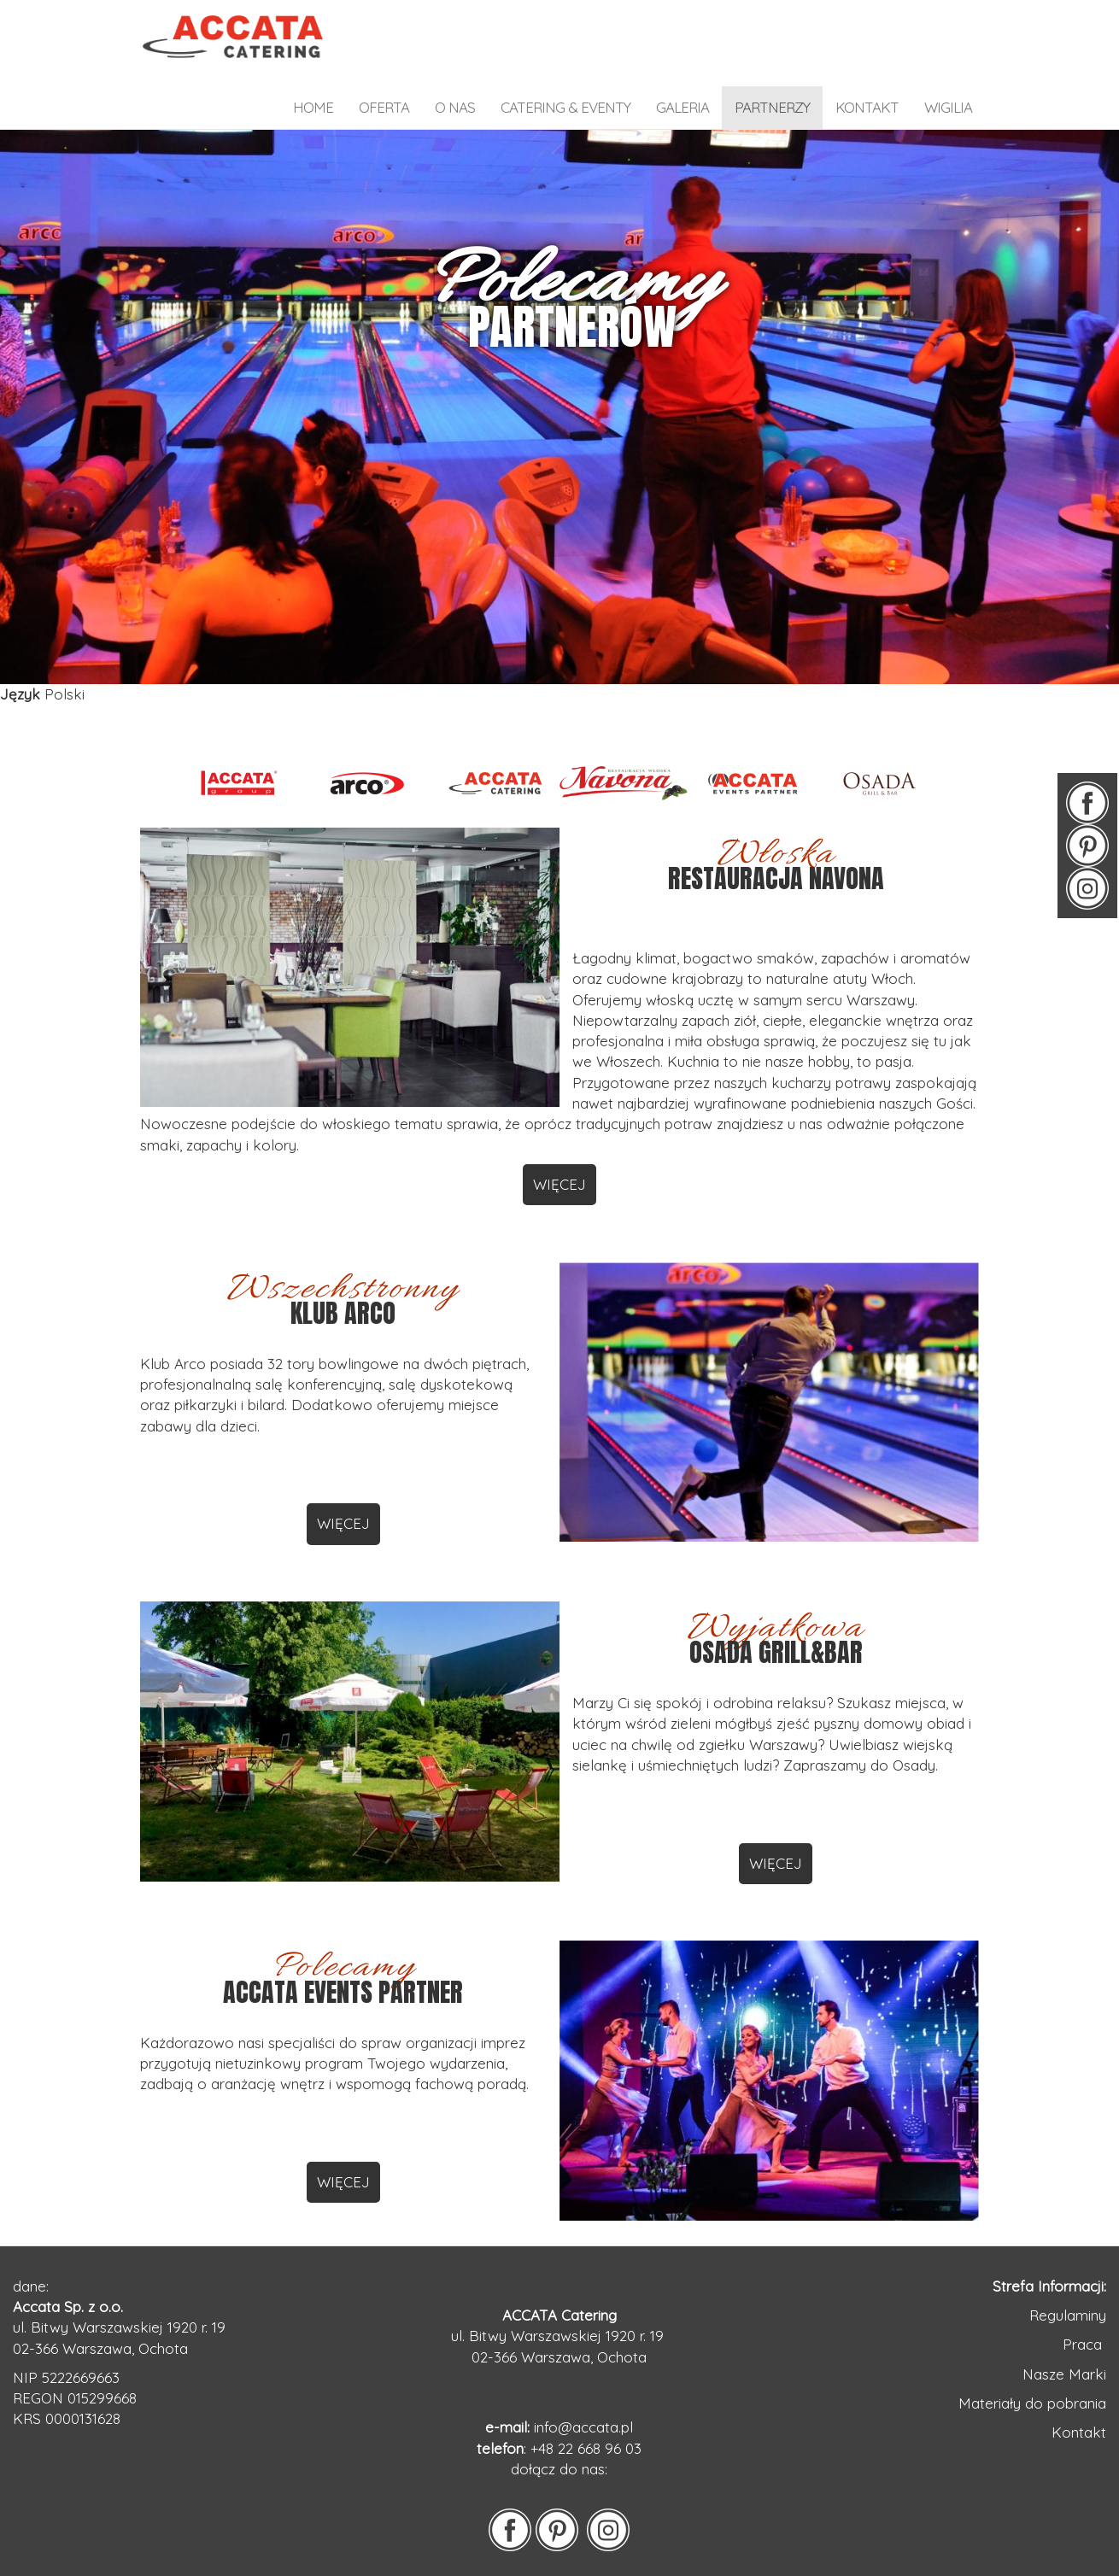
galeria (682, 107)
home (313, 107)
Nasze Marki (1064, 2374)
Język (20, 694)
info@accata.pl (583, 2427)
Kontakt (1079, 2432)
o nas (455, 107)
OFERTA (384, 107)
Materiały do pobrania (1032, 2403)
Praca (1084, 2344)
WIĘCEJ (559, 1184)
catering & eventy (565, 107)
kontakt (867, 107)
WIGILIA (948, 107)
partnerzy (772, 107)
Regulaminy (1067, 2315)
